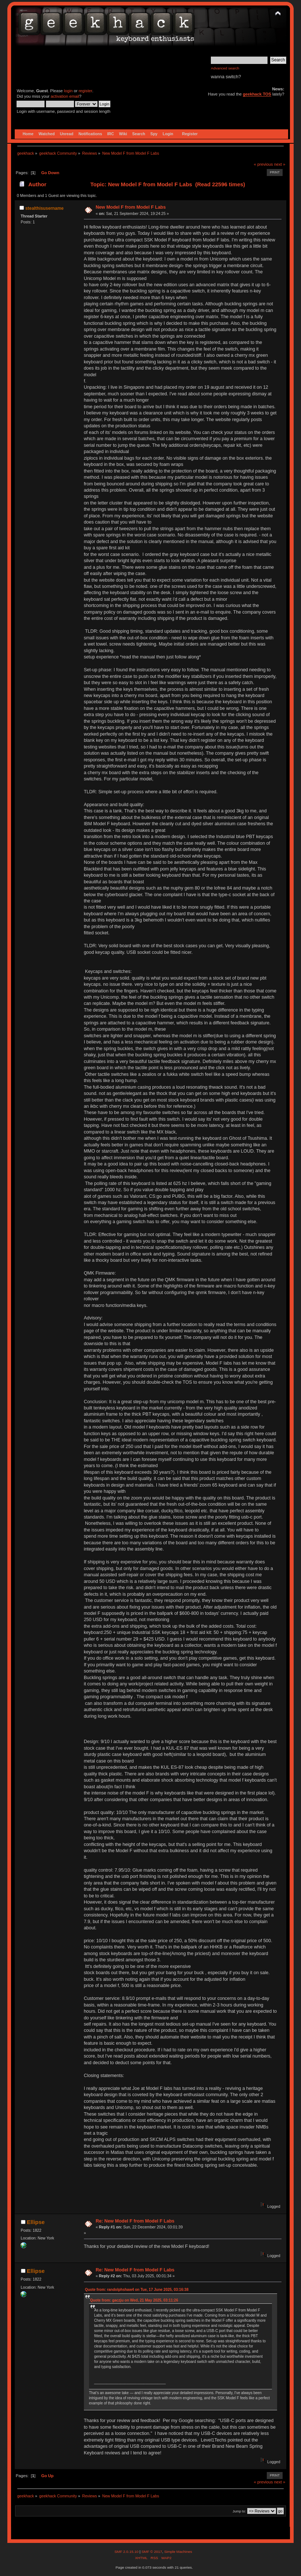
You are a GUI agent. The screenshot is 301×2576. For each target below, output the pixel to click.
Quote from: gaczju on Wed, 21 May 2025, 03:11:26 (134, 2300)
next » (280, 164)
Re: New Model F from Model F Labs (135, 2221)
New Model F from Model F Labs (131, 207)
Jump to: (239, 2511)
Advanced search (225, 68)
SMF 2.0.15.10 (126, 2552)
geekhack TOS (257, 94)
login (68, 91)
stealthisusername (44, 208)
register (85, 91)
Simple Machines (178, 2552)
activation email (65, 96)
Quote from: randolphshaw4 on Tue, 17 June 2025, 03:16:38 (137, 2290)
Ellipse (36, 2222)
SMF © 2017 (151, 2552)
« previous (263, 164)
